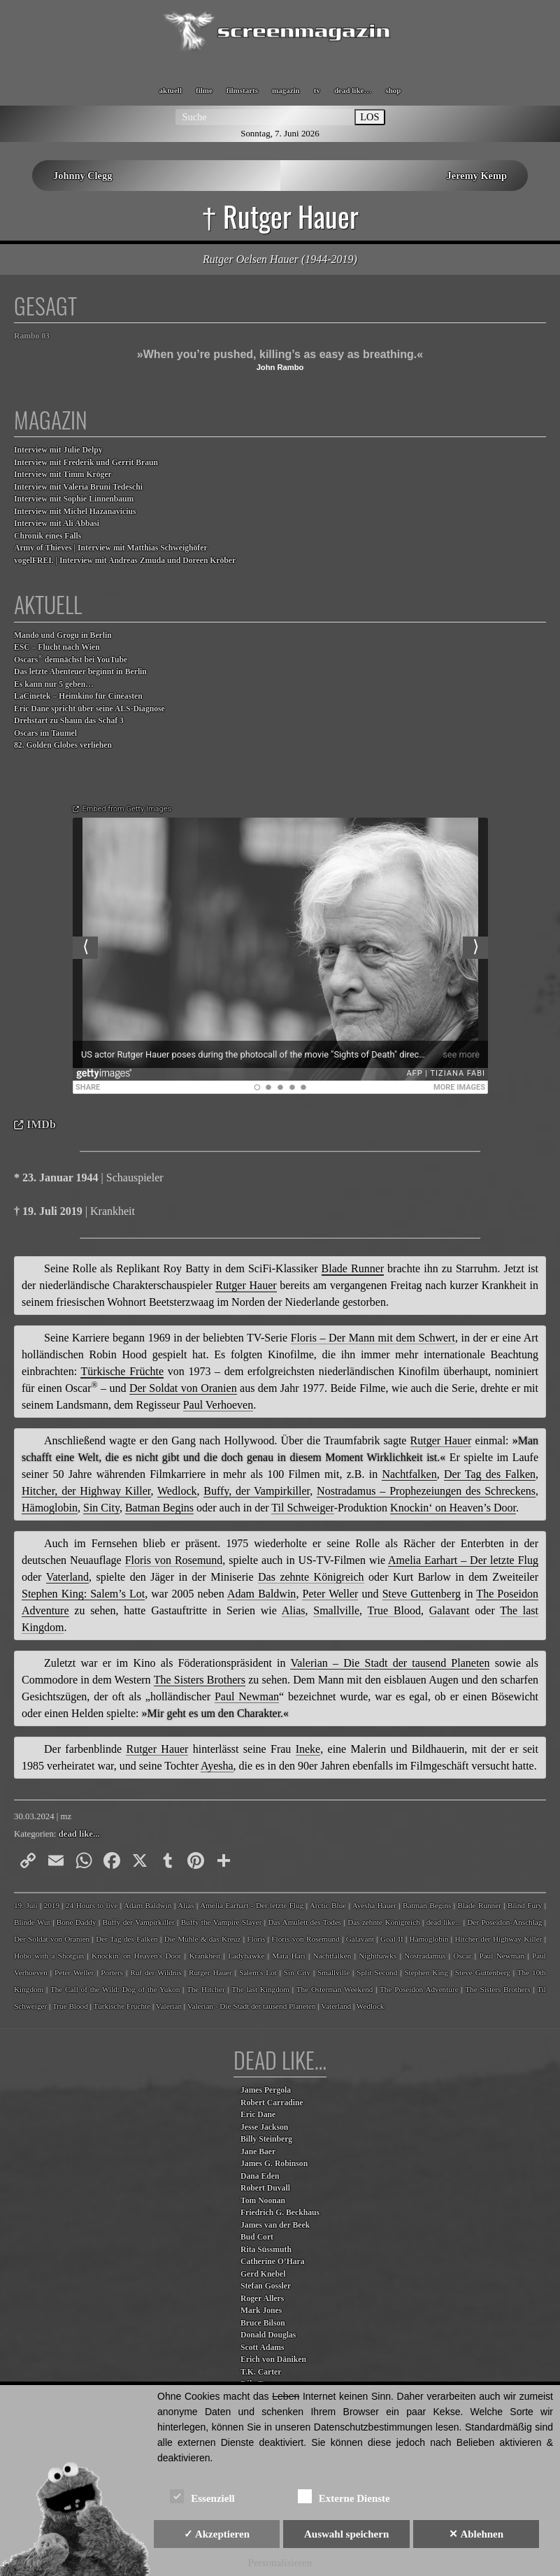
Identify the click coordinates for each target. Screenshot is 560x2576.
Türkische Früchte (121, 2006)
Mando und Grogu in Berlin (63, 635)
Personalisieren (280, 2562)
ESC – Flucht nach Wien (57, 647)
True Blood (70, 2006)
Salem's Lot (258, 1972)
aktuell (170, 90)
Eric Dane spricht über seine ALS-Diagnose (89, 708)
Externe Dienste (344, 2496)
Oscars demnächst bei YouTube (70, 659)
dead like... (79, 1834)
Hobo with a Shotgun (49, 1955)
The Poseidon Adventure (419, 1989)
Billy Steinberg (266, 2139)
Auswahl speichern (346, 2534)
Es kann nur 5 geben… (54, 684)
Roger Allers (262, 2298)
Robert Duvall (265, 2188)
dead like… (352, 90)
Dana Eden (259, 2176)
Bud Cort (256, 2237)
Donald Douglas (268, 2335)
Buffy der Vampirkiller (138, 1922)
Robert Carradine (271, 2102)
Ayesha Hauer (374, 1905)
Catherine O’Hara (272, 2261)
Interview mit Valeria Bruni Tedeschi (78, 487)
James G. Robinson (274, 2163)
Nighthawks (377, 1955)
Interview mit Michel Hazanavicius (75, 511)
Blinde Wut (32, 1922)
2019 (51, 1905)
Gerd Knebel (262, 2274)
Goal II (391, 1939)
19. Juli (26, 1905)
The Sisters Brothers (497, 1989)
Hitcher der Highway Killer (498, 1939)
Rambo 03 (32, 336)
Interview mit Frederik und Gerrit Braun (86, 462)
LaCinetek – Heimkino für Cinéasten (78, 696)
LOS (369, 116)
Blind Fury (525, 1905)
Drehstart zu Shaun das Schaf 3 (69, 720)
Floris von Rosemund (305, 1939)
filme (204, 90)
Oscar (462, 1955)
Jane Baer (257, 2151)
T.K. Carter (260, 2372)
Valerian (169, 2006)
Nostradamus (424, 1955)
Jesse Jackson (264, 2127)
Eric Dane (257, 2114)
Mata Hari (288, 1955)
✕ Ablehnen (476, 2534)
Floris (256, 1939)
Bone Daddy (76, 1922)
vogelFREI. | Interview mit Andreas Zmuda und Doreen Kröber (125, 560)
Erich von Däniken (273, 2359)
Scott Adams (262, 2347)
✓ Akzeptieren (217, 2534)
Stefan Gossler (265, 2286)
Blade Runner (479, 1905)
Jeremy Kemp (477, 175)
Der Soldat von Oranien (51, 1939)
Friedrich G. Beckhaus (280, 2212)
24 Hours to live (91, 1905)
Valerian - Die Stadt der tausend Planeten (251, 2006)
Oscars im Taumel (45, 733)
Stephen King (425, 1972)
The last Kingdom (260, 1989)
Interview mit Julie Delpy (58, 450)
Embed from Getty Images (127, 808)
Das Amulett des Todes (304, 1922)
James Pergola (265, 2090)
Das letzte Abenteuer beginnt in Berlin (80, 671)
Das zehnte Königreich (383, 1922)
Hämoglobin (429, 1939)
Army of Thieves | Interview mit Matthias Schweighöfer (111, 548)
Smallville (333, 1972)
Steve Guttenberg (482, 1972)
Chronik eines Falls (47, 536)
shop (393, 90)
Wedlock (370, 2006)
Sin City (297, 1972)
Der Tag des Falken (127, 1939)
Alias (186, 1905)
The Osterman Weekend (334, 1989)
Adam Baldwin (148, 1905)
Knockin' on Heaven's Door (136, 1955)
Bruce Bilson (262, 2323)
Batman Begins (427, 1905)
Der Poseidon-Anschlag (504, 1922)
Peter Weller (74, 1972)
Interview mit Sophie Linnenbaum (74, 499)
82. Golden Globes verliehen (63, 745)
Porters (112, 1972)
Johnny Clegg (82, 175)
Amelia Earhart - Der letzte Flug (251, 1905)
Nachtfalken (332, 1955)
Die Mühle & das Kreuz (202, 1939)
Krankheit (204, 1955)
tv (317, 90)
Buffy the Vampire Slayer (221, 1922)
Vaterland (336, 2006)
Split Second (377, 1972)
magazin (286, 90)
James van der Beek (275, 2225)
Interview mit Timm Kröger (63, 474)
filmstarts (242, 90)
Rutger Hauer (210, 1972)
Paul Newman (501, 1955)
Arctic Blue (328, 1905)
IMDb (41, 1124)
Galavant (360, 1939)
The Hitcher (206, 1989)
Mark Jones (261, 2310)
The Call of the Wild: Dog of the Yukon (115, 1989)
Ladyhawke (246, 1955)
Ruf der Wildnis (156, 1972)
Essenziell (202, 2496)
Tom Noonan (262, 2200)
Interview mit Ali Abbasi (56, 523)
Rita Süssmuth (266, 2249)
